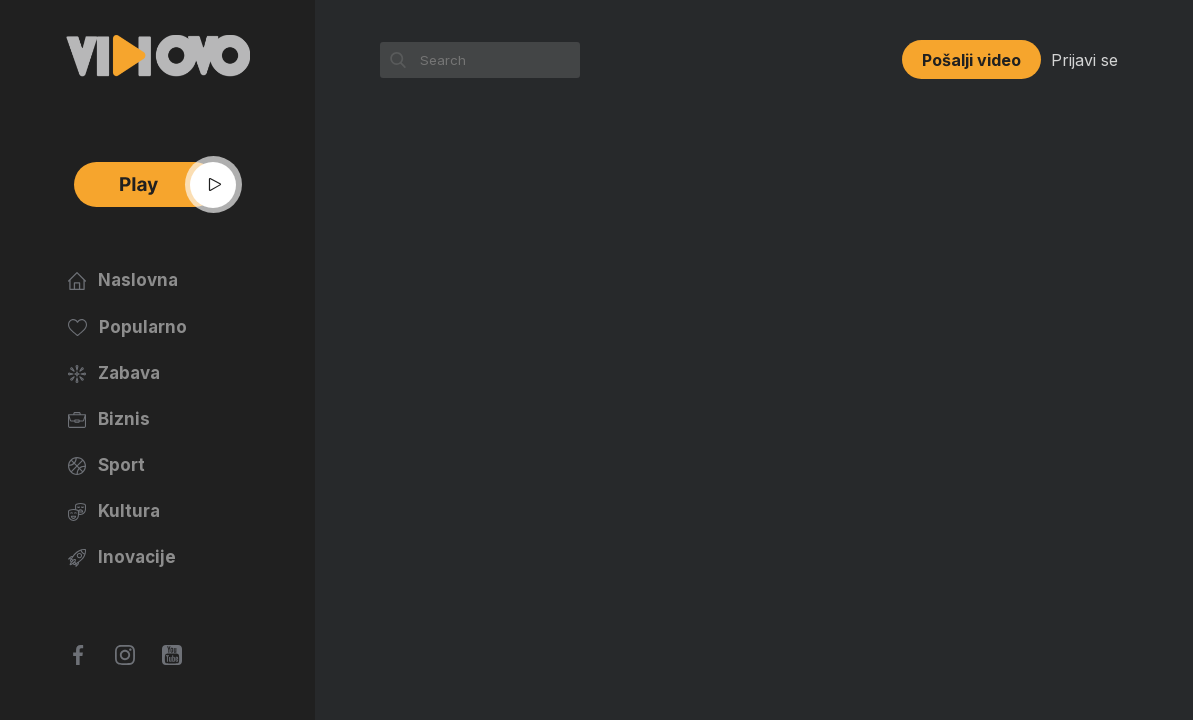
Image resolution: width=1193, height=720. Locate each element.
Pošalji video (971, 60)
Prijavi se (1084, 60)
